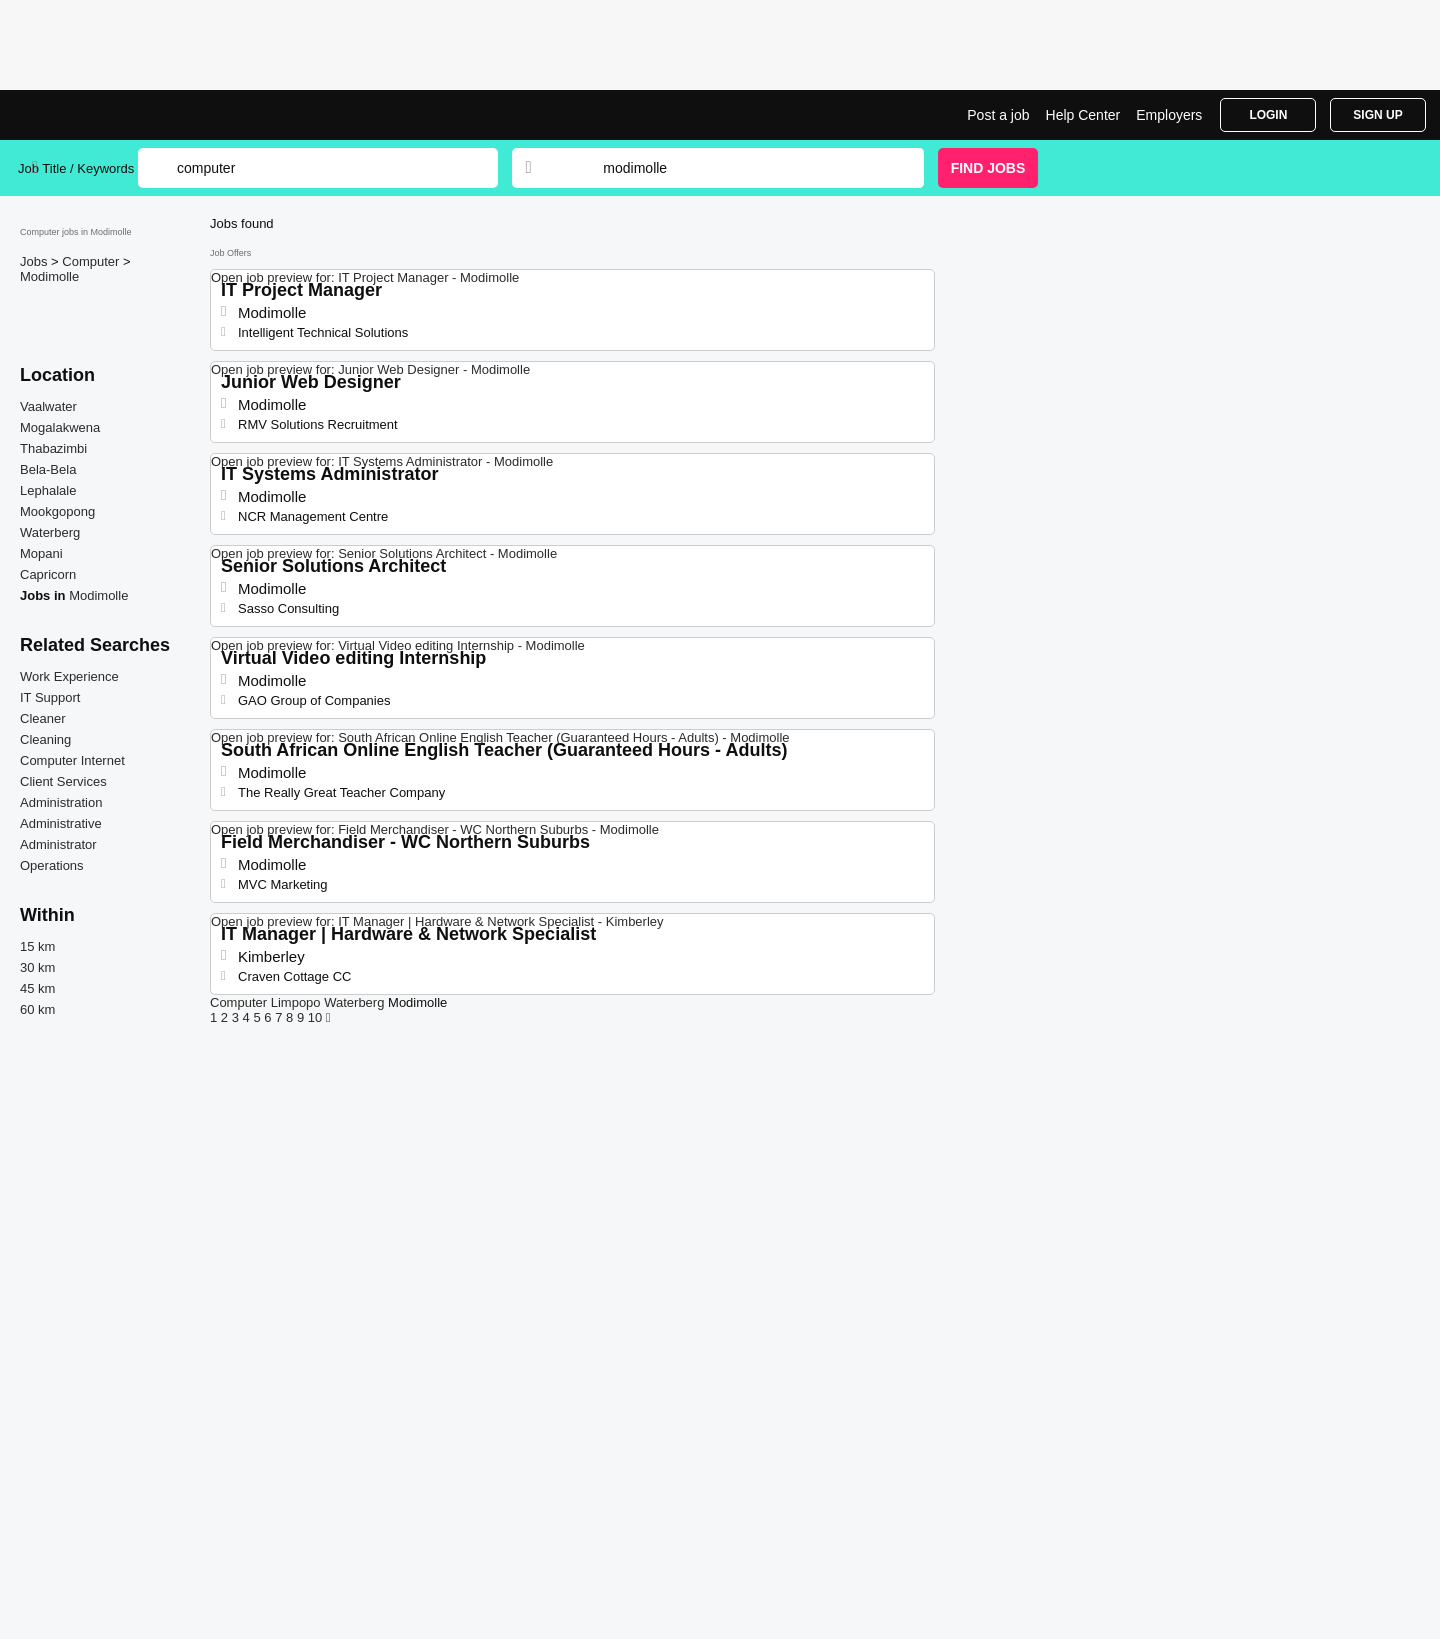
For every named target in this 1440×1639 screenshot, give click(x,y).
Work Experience (69, 676)
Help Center (1083, 115)
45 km (37, 988)
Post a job (998, 115)
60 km (37, 1009)
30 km (37, 967)
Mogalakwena (60, 427)
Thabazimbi (53, 448)
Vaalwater (48, 406)
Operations (52, 865)
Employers (1169, 115)
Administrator (58, 844)
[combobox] (744, 168)
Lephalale (48, 490)
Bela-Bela (48, 469)
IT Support (50, 697)
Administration (61, 802)
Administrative (61, 823)
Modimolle (49, 276)
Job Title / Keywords (76, 168)
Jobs (35, 261)
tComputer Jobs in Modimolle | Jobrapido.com (93, 115)
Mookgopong (57, 511)
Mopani (41, 553)
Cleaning (45, 739)
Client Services (63, 781)
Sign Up (1377, 115)
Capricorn (48, 574)
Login (1268, 115)
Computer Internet (72, 760)
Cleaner (43, 718)
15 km (37, 946)
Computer (92, 261)
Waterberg (50, 532)
